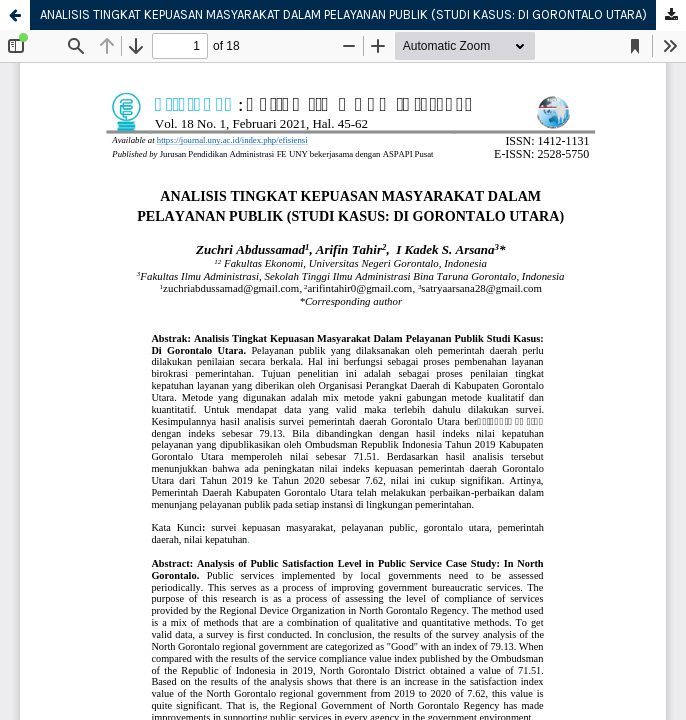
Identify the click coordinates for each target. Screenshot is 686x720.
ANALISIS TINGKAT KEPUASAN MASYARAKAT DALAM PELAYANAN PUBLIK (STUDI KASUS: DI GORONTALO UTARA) (343, 14)
